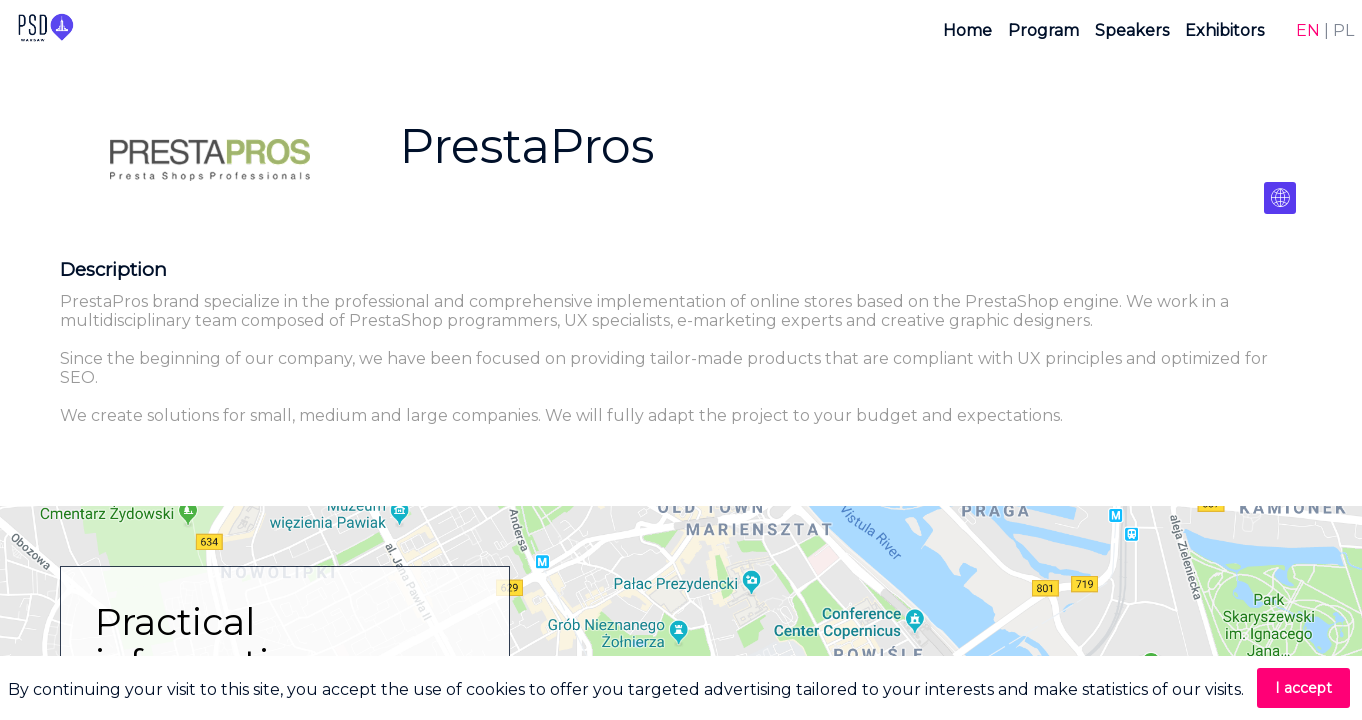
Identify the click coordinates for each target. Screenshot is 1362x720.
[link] (967, 30)
